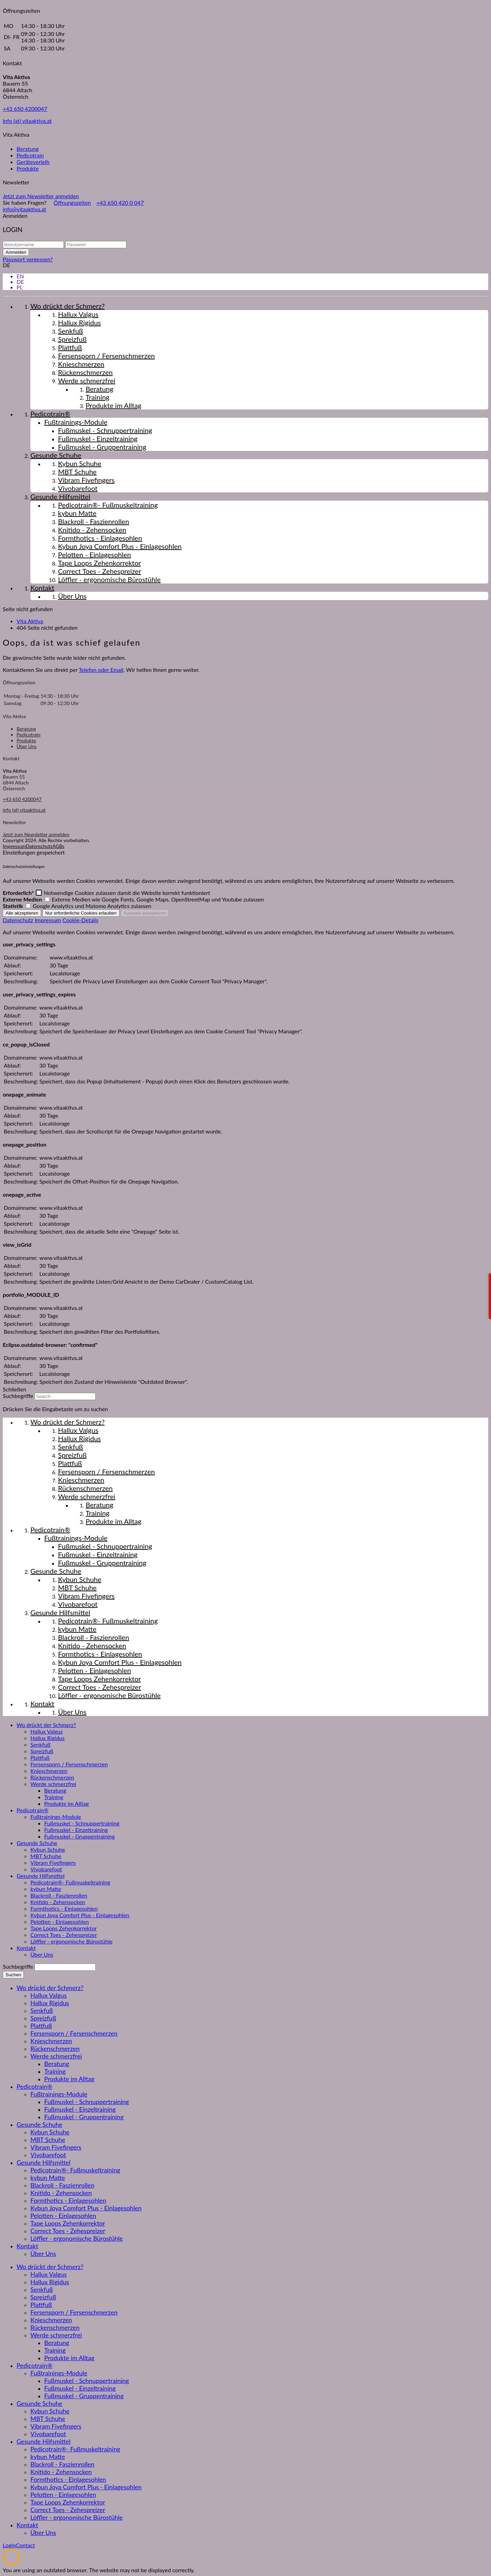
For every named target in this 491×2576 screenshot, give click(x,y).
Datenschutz (39, 846)
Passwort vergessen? (28, 259)
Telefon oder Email (101, 669)
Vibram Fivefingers (53, 1862)
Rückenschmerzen (52, 1777)
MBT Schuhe (45, 1856)
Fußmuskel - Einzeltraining (76, 1829)
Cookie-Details (80, 920)
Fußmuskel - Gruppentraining (79, 1836)
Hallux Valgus (46, 1731)
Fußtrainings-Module (55, 1816)
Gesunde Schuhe (37, 1843)
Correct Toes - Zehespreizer (63, 1934)
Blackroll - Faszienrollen (58, 1895)
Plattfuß (40, 1757)
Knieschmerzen (48, 1770)
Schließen (14, 1389)
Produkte (28, 168)
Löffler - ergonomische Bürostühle (71, 1941)
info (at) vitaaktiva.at (27, 120)
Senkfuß (40, 1744)
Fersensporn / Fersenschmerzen (69, 1764)
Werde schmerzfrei (53, 1784)
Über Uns (27, 746)
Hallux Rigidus (47, 1738)
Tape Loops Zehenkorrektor (63, 1928)
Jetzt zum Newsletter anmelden (41, 196)
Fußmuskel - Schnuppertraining (81, 1823)
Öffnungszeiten (72, 202)
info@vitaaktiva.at (24, 209)
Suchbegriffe (18, 1395)
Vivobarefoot (46, 1869)
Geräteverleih (33, 161)
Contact (25, 2545)
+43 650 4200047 (25, 108)
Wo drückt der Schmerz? (46, 1724)
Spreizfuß (41, 1751)
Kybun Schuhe (47, 1849)
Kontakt (26, 1948)
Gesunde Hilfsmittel (41, 1875)
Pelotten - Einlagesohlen (59, 1921)
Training (53, 1797)
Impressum (14, 846)
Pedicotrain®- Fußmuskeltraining (70, 1882)
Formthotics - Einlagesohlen (64, 1908)
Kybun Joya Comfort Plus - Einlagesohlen (79, 1915)
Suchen (13, 1974)
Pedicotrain (30, 155)
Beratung (28, 148)
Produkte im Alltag (66, 1803)
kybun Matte (45, 1888)
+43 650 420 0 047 (120, 202)
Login (9, 2545)
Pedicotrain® (32, 1810)
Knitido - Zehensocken (57, 1902)
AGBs (58, 846)
